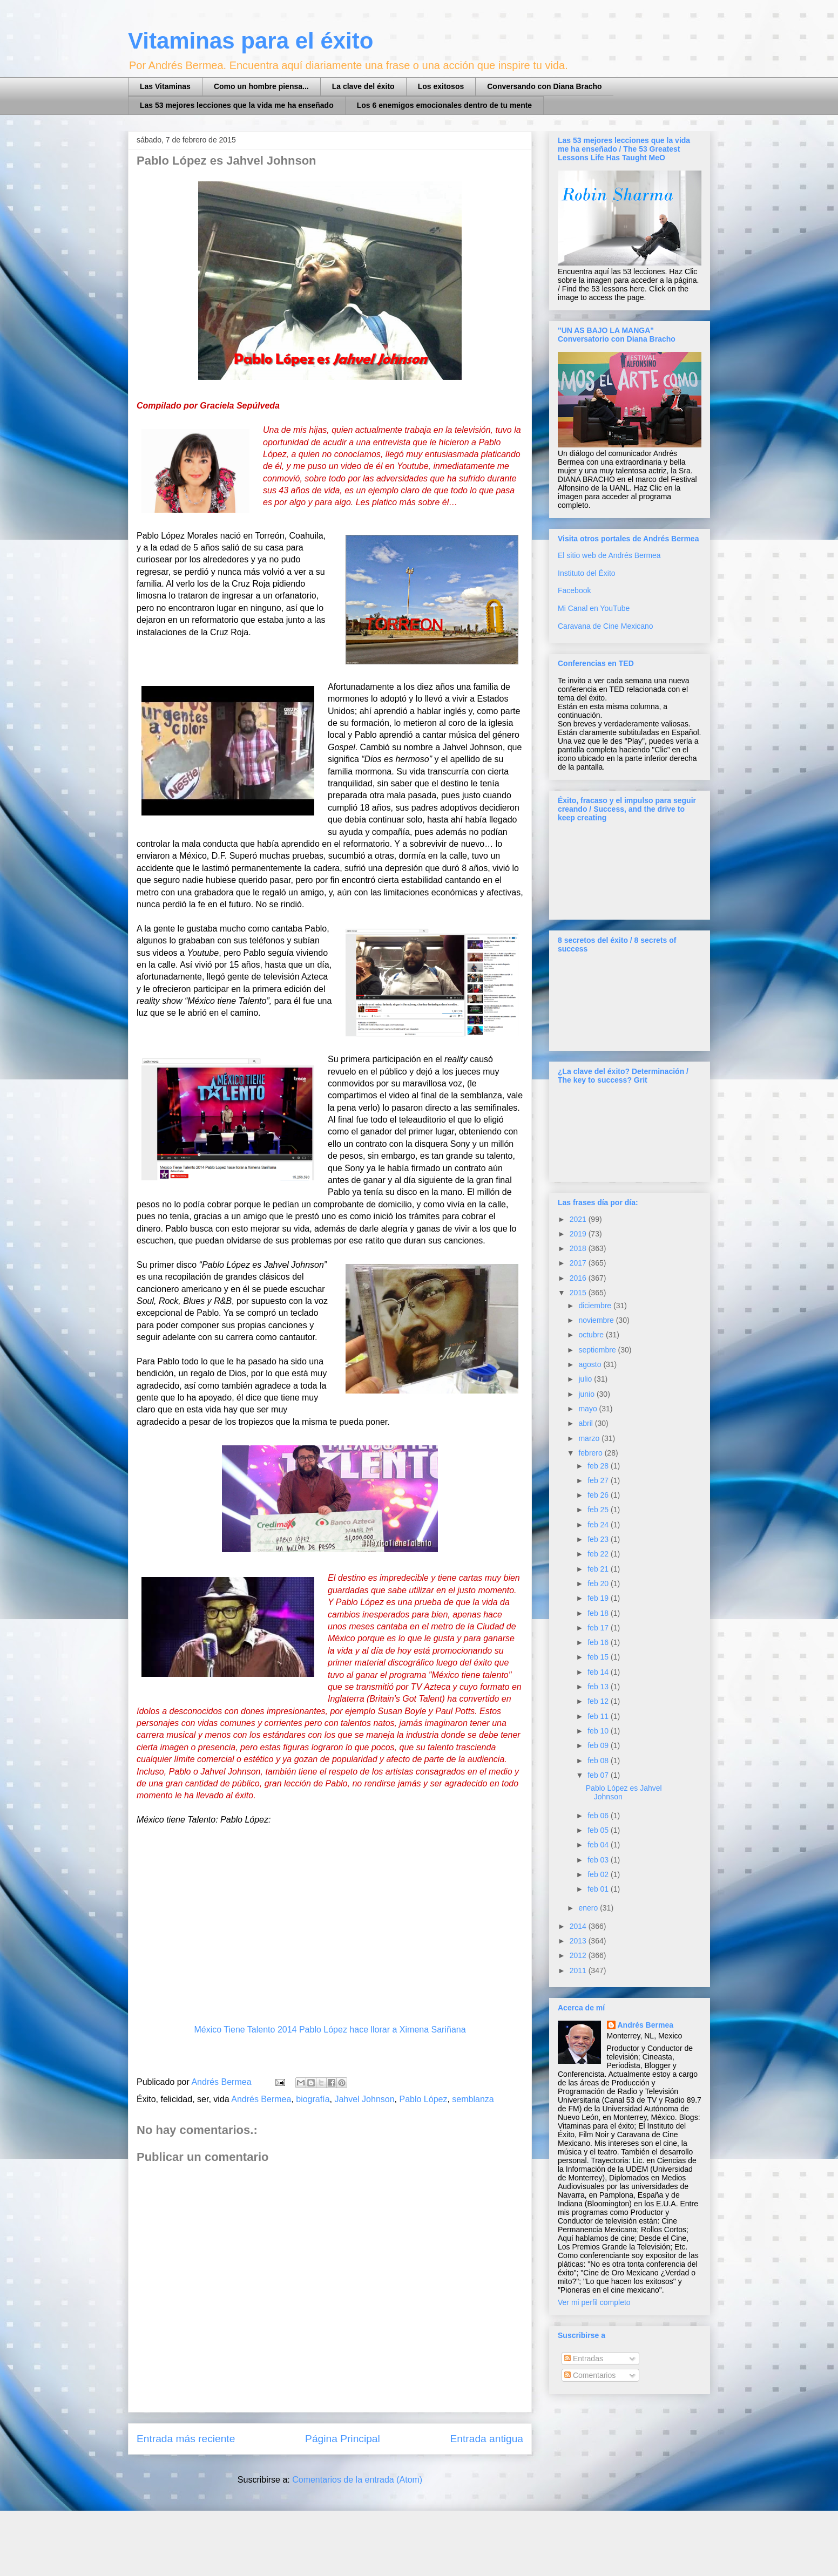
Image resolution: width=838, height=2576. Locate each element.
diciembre (595, 1305)
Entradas (583, 2358)
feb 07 (599, 1775)
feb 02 (599, 1874)
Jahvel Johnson (364, 2099)
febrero (591, 1453)
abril (586, 1423)
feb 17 (599, 1627)
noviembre (597, 1320)
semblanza (473, 2099)
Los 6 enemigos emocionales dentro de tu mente (444, 105)
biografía (312, 2099)
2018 (579, 1248)
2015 (579, 1292)
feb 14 (599, 1672)
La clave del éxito (363, 86)
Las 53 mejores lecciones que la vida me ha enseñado (237, 105)
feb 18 (599, 1613)
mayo (588, 1408)
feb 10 (599, 1731)
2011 (579, 1970)
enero (589, 1908)
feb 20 (599, 1583)
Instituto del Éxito (587, 573)
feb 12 (599, 1701)
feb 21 (599, 1569)
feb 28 (599, 1466)
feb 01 (599, 1889)
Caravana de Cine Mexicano (605, 626)
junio (587, 1394)
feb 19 (599, 1598)
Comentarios (590, 2375)
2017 (579, 1263)
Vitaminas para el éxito (250, 40)
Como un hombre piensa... (261, 86)
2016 (579, 1278)
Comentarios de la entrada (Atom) (357, 2479)
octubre (592, 1334)
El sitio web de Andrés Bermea (609, 555)
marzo (590, 1438)
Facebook (574, 590)
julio (586, 1379)
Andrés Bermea (261, 2099)
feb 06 (599, 1815)
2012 (579, 1955)
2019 (579, 1233)
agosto (590, 1364)
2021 (579, 1219)
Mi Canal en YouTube (594, 608)
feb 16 (599, 1642)
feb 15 (599, 1657)
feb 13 (599, 1686)
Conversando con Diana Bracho (544, 86)
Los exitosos (441, 86)
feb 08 (599, 1760)
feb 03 (599, 1859)
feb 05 (599, 1830)
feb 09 (599, 1745)
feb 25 (599, 1509)
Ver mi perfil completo (594, 2302)
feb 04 (599, 1844)
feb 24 (599, 1524)
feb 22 (599, 1553)
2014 (579, 1926)
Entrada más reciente (186, 2438)
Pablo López (424, 2099)
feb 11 (599, 1716)
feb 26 (599, 1495)
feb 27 (599, 1480)
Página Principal (342, 2438)
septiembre (598, 1349)
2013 (579, 1940)
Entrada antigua (486, 2438)
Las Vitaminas (165, 86)
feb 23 (599, 1539)
